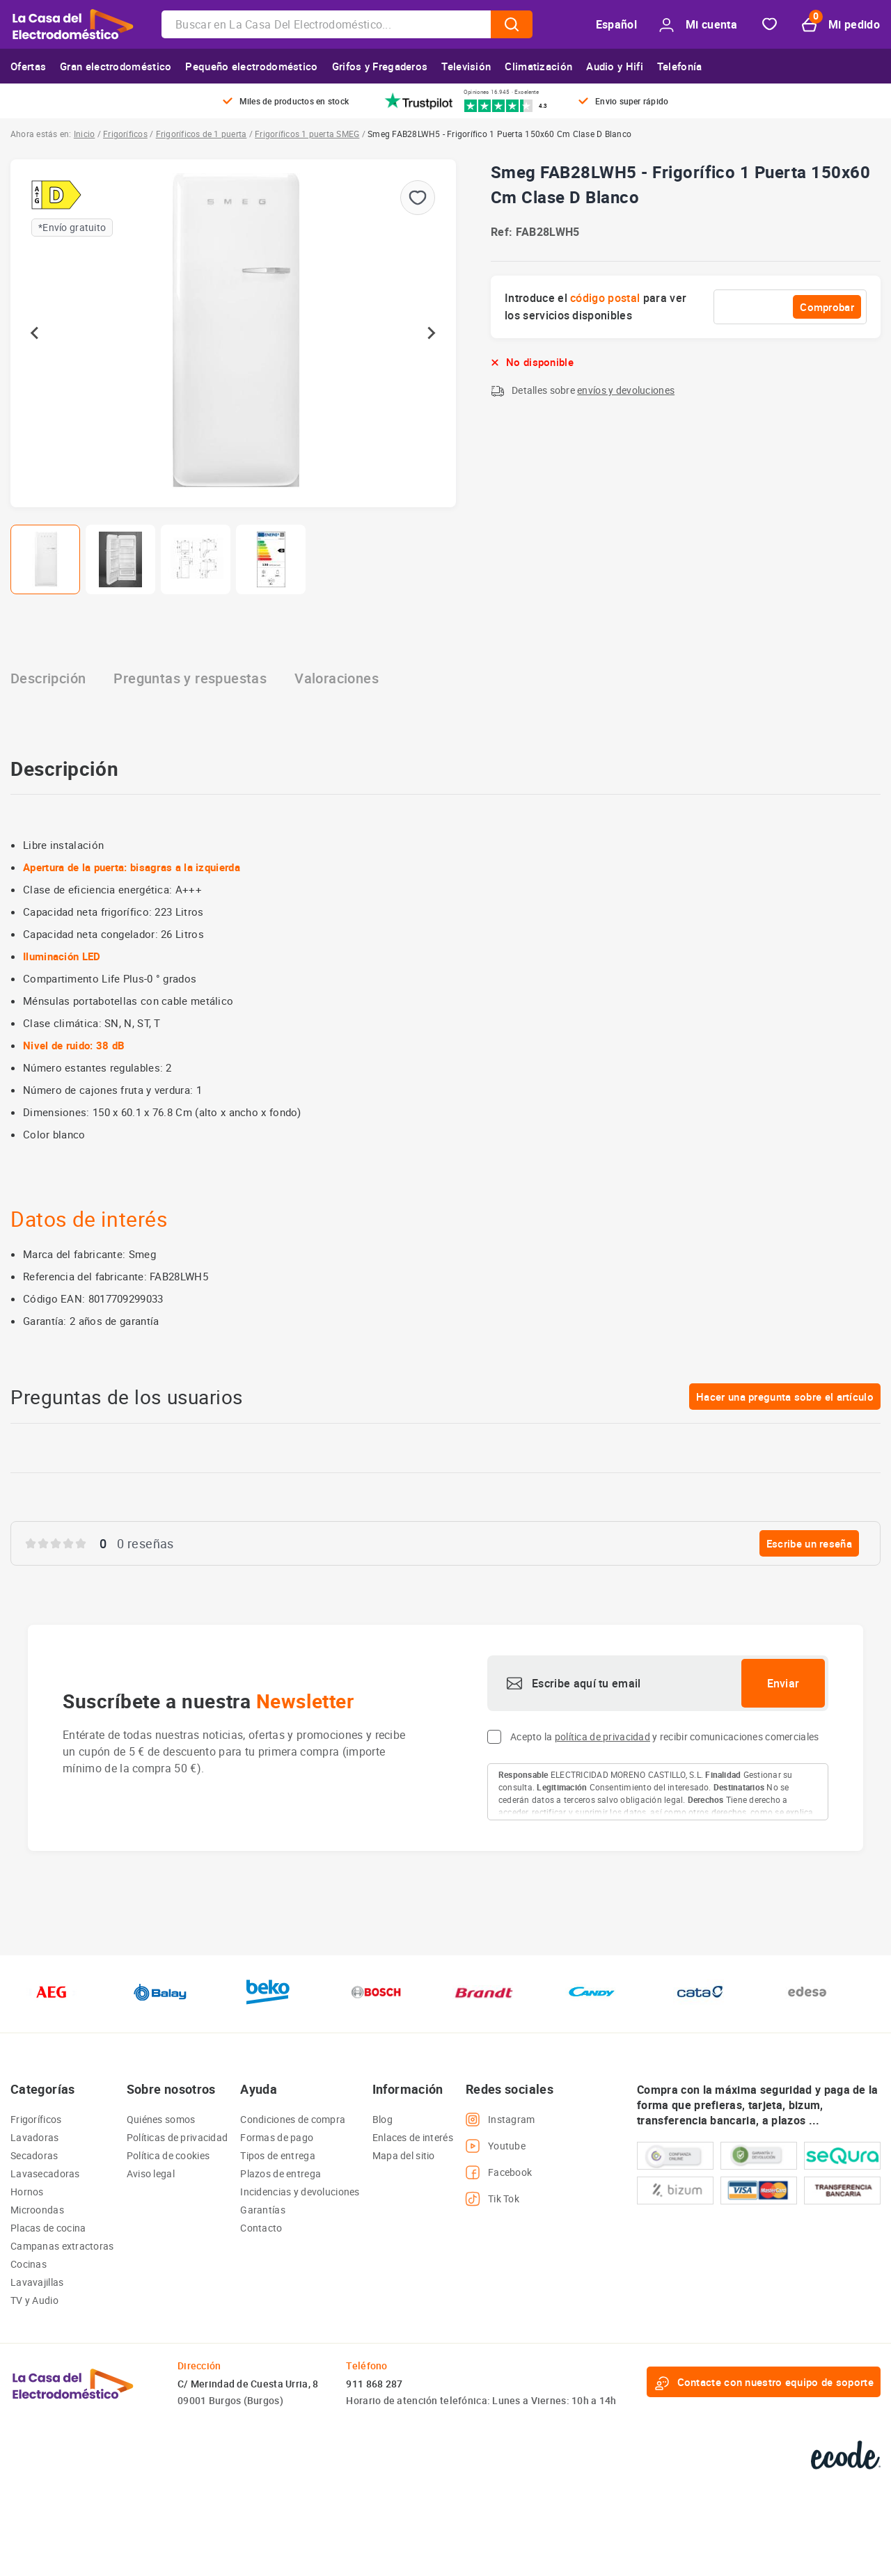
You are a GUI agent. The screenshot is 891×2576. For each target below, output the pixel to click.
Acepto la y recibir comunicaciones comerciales (664, 1736)
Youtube (496, 2146)
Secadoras (34, 2155)
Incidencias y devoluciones (299, 2191)
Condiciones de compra (292, 2119)
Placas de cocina (48, 2227)
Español (616, 24)
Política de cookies (168, 2155)
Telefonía (679, 66)
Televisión (466, 66)
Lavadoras (34, 2137)
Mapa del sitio (403, 2155)
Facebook (499, 2172)
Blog (382, 2119)
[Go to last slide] (35, 333)
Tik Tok (492, 2199)
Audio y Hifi (614, 66)
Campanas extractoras (62, 2245)
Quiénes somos (161, 2119)
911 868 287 (374, 2383)
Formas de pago (276, 2137)
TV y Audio (34, 2300)
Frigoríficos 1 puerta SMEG (307, 133)
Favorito (769, 24)
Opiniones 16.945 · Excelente (501, 91)
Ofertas (28, 66)
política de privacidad (602, 1736)
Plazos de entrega (280, 2173)
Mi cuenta (698, 24)
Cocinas (28, 2264)
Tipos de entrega (277, 2155)
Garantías (262, 2209)
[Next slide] (431, 333)
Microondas (37, 2209)
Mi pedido (841, 24)
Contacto (261, 2227)
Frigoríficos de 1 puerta (201, 133)
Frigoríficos (125, 133)
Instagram (500, 2119)
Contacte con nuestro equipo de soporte (764, 2382)
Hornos (27, 2191)
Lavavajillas (36, 2282)
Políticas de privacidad (177, 2137)
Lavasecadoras (45, 2173)
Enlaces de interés (412, 2137)
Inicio (84, 133)
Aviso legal (151, 2173)
